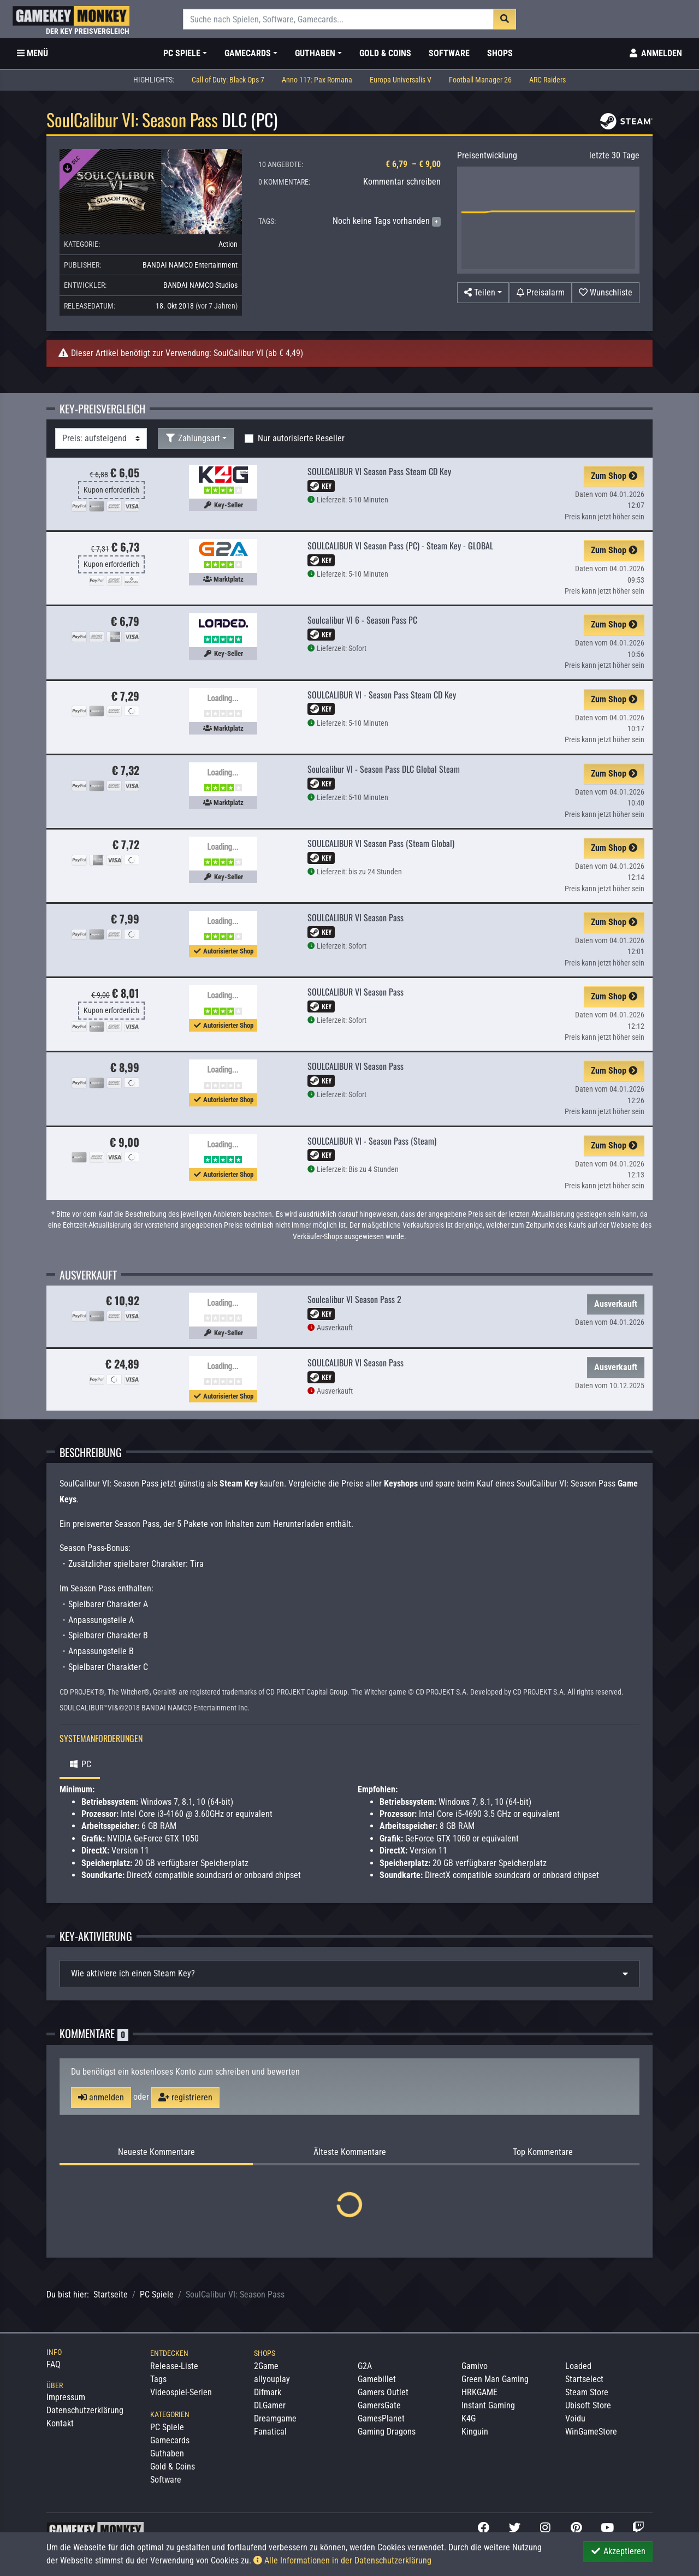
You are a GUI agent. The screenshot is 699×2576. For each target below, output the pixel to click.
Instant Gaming (488, 2405)
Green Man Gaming (495, 2379)
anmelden (101, 2097)
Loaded (578, 2366)
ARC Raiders (547, 80)
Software (449, 53)
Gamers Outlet (383, 2392)
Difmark (267, 2392)
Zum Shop (614, 476)
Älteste (349, 2152)
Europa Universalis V (400, 80)
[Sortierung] (101, 438)
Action (228, 244)
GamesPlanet (381, 2418)
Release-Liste (174, 2366)
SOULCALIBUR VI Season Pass (355, 917)
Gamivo (474, 2366)
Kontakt (60, 2423)
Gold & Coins (385, 53)
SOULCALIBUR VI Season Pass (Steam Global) (380, 843)
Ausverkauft (615, 1304)
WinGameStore (591, 2431)
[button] (483, 292)
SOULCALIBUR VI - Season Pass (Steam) (371, 1140)
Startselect (584, 2379)
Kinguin (474, 2431)
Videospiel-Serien (181, 2392)
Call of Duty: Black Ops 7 (228, 80)
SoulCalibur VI (238, 353)
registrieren (185, 2097)
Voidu (575, 2418)
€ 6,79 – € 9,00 (413, 164)
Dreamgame (275, 2418)
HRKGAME (479, 2392)
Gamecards (169, 2440)
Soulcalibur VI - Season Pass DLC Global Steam (383, 768)
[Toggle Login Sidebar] (655, 53)
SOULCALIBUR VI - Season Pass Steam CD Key (381, 694)
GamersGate (379, 2405)
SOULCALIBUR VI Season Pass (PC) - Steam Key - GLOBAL (400, 545)
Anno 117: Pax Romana (317, 80)
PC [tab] (79, 1764)
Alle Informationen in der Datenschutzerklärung (342, 2560)
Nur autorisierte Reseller (301, 438)
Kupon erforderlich (111, 489)
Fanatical (270, 2431)
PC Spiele (157, 2294)
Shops (500, 53)
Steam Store (586, 2392)
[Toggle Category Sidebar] (32, 53)
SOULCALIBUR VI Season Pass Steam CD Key (379, 471)
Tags (158, 2379)
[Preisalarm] (541, 292)
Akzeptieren (617, 2551)
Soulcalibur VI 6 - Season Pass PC (362, 619)
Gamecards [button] (247, 53)
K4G (468, 2418)
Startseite (110, 2294)
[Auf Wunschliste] (605, 292)
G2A (365, 2366)
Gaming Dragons (387, 2431)
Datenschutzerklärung (84, 2410)
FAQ (53, 2364)
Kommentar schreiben (402, 181)
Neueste (156, 2152)
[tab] (349, 1973)
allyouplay (272, 2379)
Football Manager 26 (480, 80)
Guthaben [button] (315, 53)
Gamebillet (377, 2379)
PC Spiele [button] (181, 53)
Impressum (65, 2397)
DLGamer (270, 2405)
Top (543, 2152)
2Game (266, 2366)
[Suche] (338, 19)
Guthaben (167, 2453)
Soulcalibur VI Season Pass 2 (354, 1299)
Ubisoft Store (588, 2405)
